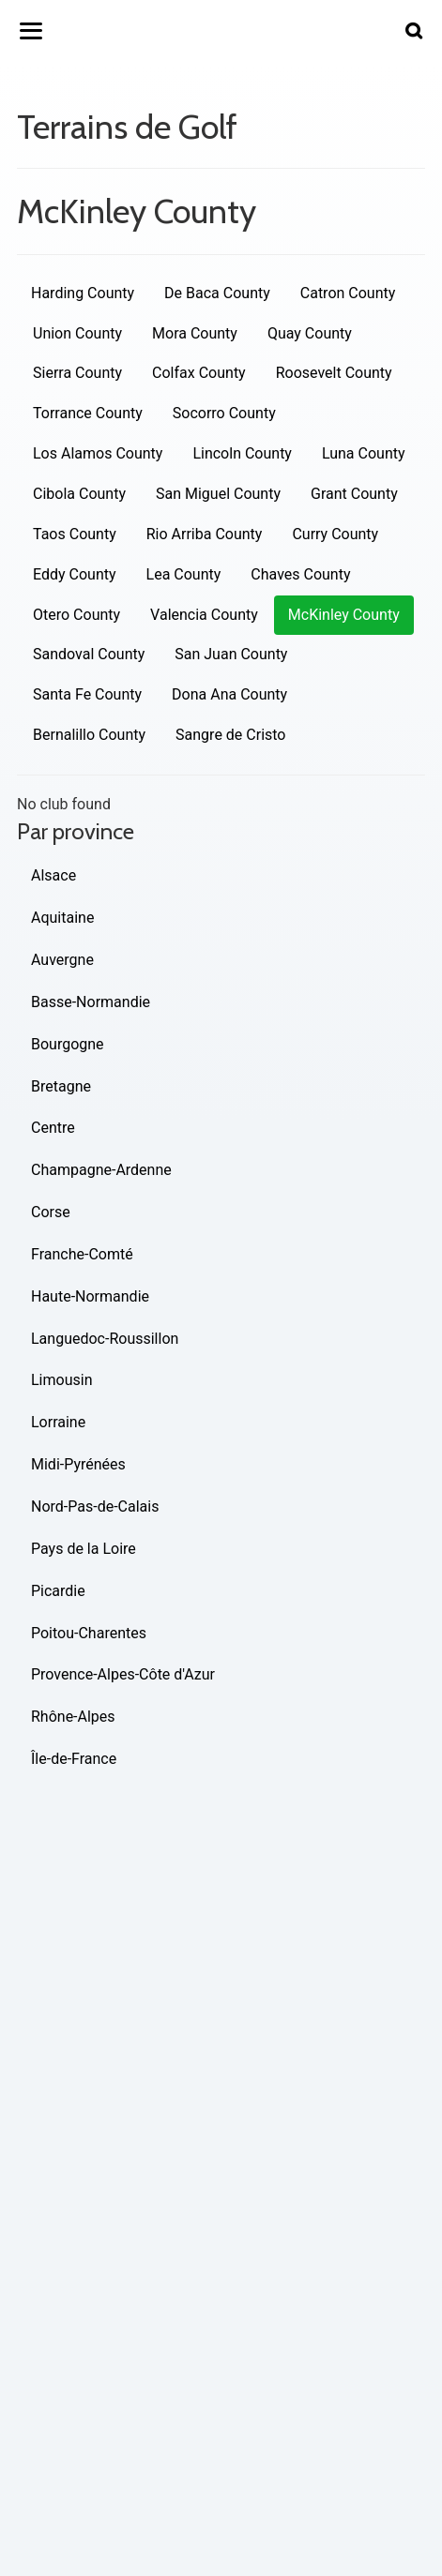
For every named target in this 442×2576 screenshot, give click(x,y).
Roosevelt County (334, 373)
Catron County (348, 293)
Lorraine (58, 1422)
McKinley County (344, 615)
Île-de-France (73, 1759)
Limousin (61, 1380)
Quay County (309, 333)
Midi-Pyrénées (78, 1464)
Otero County (76, 615)
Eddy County (74, 574)
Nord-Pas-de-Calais (95, 1506)
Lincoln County (242, 453)
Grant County (354, 494)
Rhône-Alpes (73, 1716)
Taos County (74, 534)
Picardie (58, 1591)
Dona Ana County (229, 694)
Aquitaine (62, 917)
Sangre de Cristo (230, 735)
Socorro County (224, 413)
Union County (77, 333)
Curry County (335, 534)
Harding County (82, 293)
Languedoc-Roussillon (104, 1339)
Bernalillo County (89, 735)
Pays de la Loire (83, 1549)
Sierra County (77, 373)
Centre (53, 1128)
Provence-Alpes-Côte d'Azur (123, 1674)
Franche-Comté (82, 1254)
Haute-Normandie (90, 1296)
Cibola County (79, 494)
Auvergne (62, 960)
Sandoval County (89, 654)
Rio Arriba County (204, 534)
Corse (50, 1212)
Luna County (363, 453)
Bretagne (61, 1086)
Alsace (53, 875)
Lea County (183, 574)
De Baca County (217, 293)
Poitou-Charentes (88, 1633)
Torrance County (88, 413)
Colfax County (199, 373)
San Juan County (231, 654)
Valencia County (204, 615)
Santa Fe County (87, 694)
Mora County (194, 333)
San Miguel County (218, 494)
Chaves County (300, 574)
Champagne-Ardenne (101, 1170)
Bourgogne (67, 1044)
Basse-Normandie (90, 1002)
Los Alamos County (97, 453)
